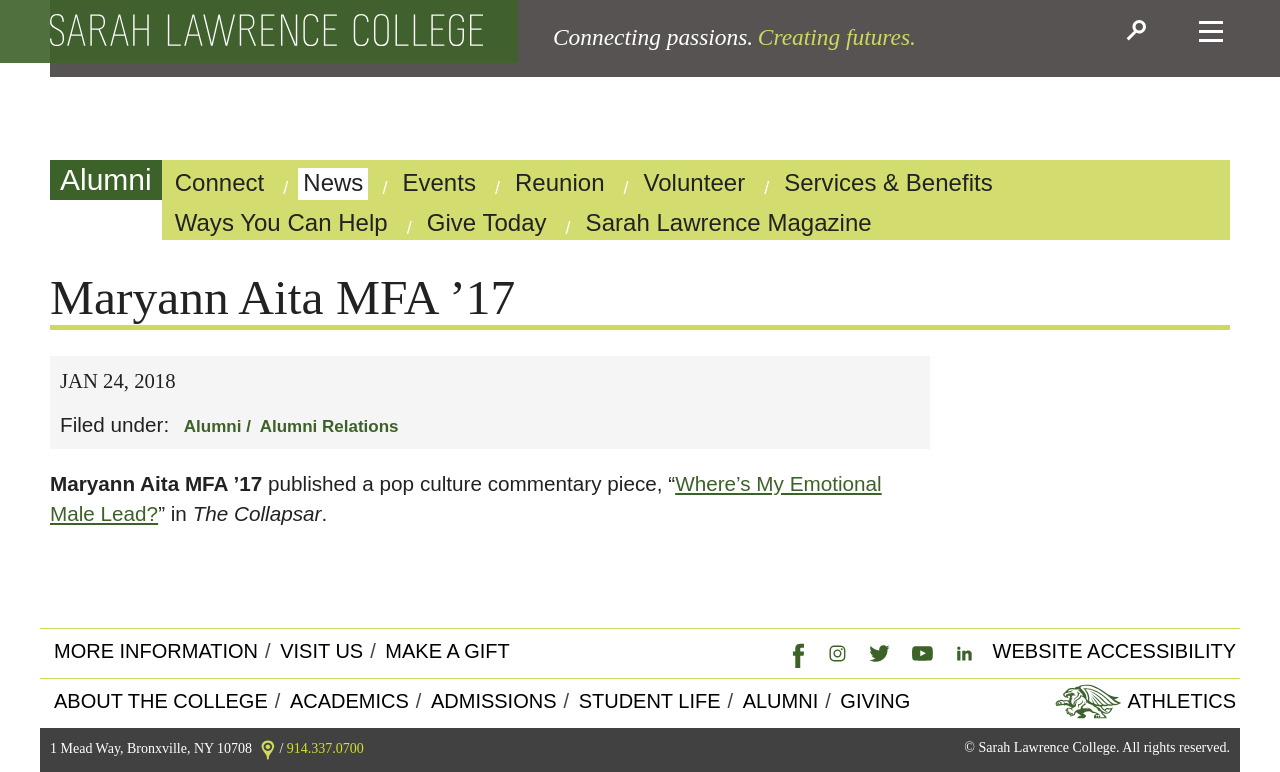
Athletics (1179, 701)
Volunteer (695, 182)
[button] (1139, 32)
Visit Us (321, 651)
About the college (161, 701)
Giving (875, 701)
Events (439, 182)
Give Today (487, 222)
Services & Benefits (888, 182)
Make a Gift (447, 651)
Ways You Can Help (281, 222)
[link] (794, 652)
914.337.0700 (325, 748)
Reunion (560, 182)
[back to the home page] (266, 31)
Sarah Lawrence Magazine (729, 222)
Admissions (494, 701)
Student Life (650, 701)
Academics (349, 701)
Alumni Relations (329, 426)
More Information (156, 651)
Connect (220, 182)
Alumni (106, 179)
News (333, 182)
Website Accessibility (1114, 651)
